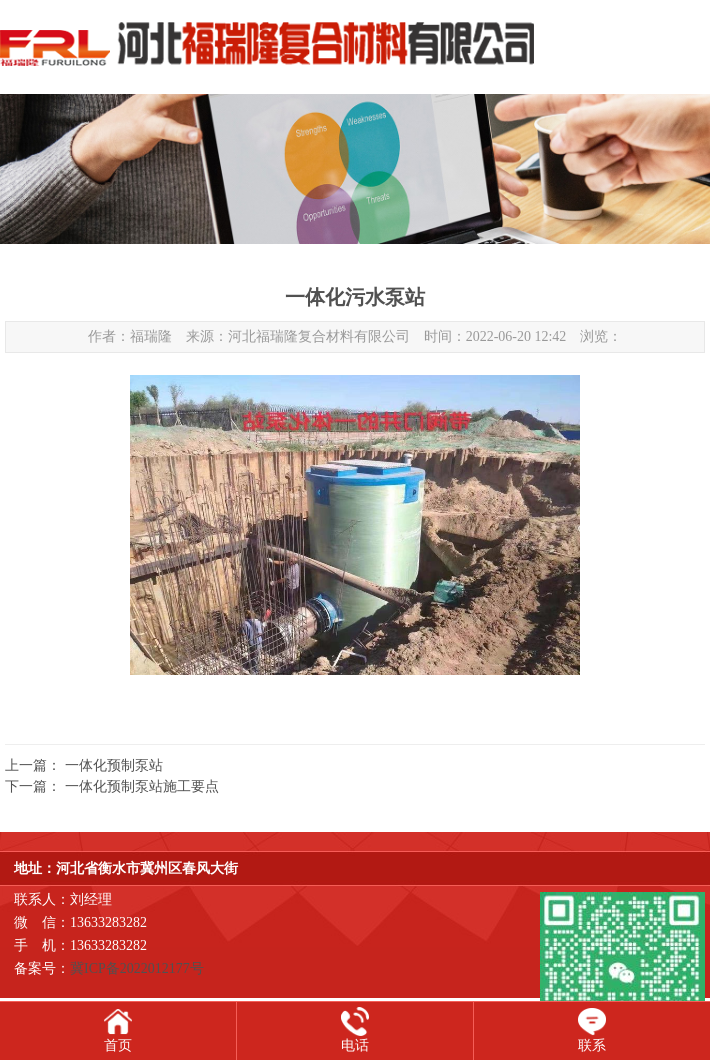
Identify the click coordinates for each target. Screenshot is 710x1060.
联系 (592, 1045)
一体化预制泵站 (114, 765)
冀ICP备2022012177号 (137, 968)
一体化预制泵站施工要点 (142, 786)
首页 (118, 1045)
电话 (355, 1045)
